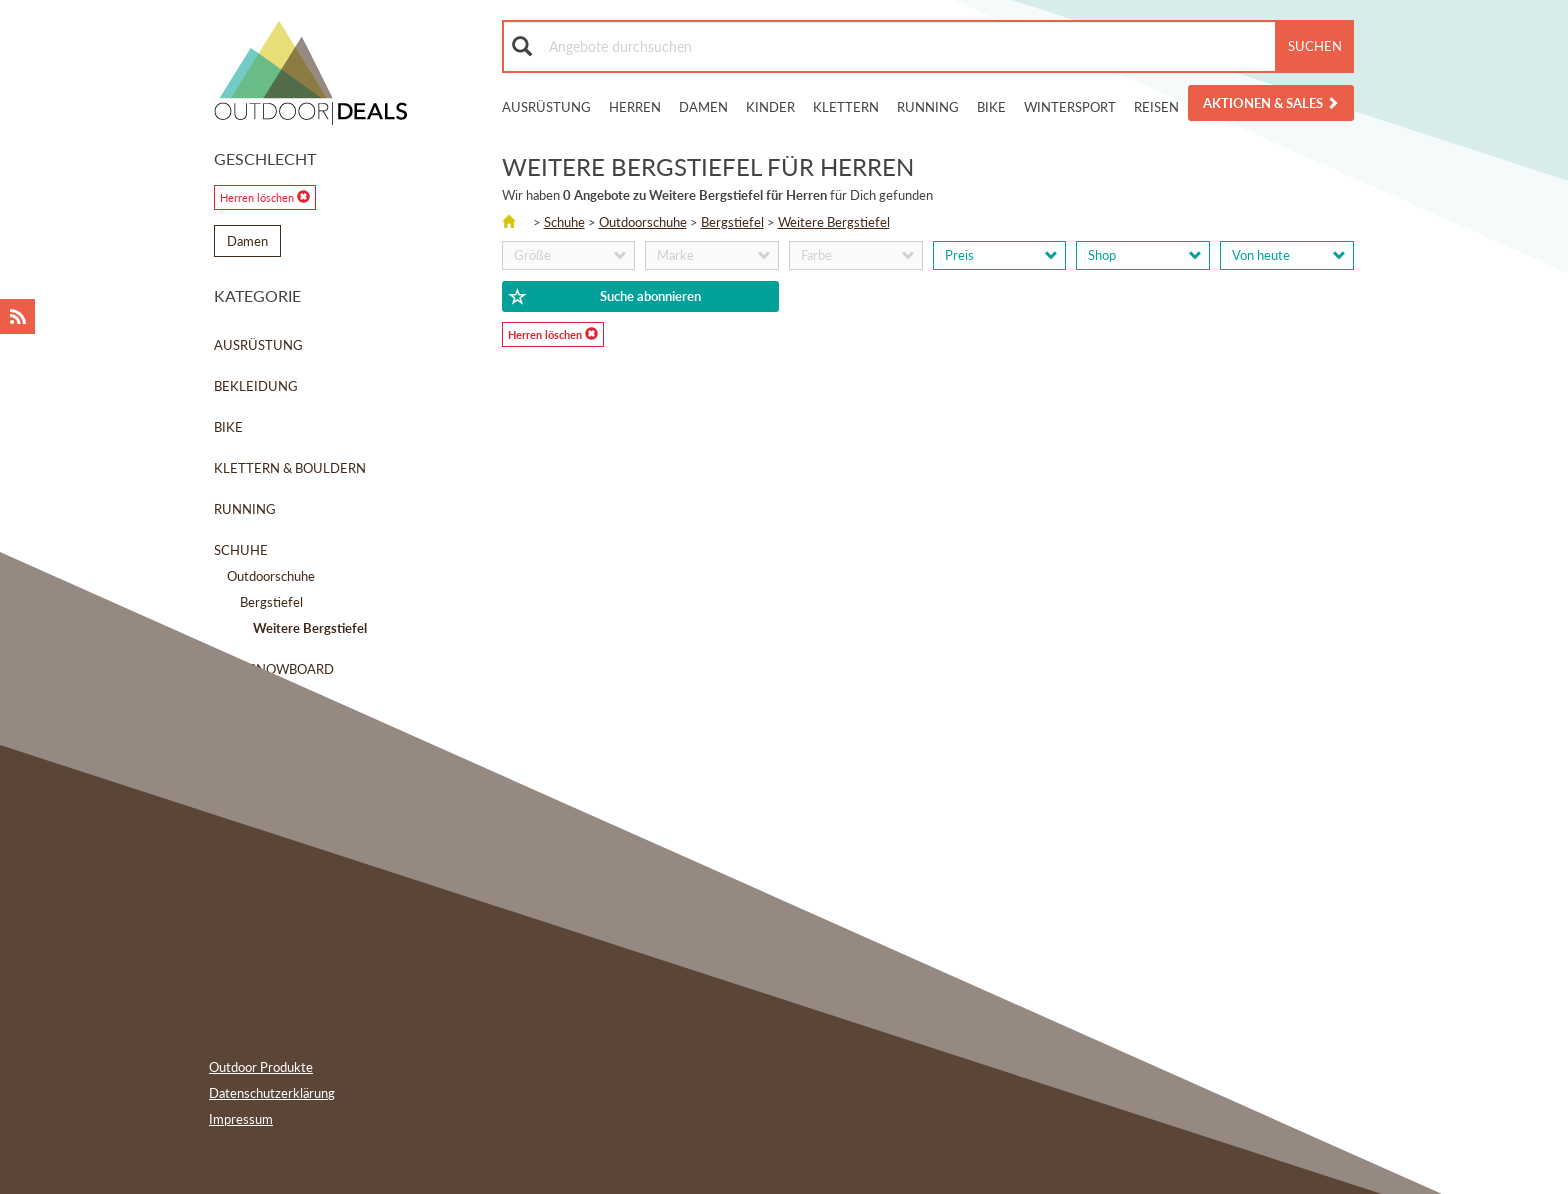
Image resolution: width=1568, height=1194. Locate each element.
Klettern (846, 107)
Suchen (1315, 46)
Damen (703, 107)
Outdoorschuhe (271, 576)
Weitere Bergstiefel (834, 222)
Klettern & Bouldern (290, 468)
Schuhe (241, 550)
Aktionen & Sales (1271, 103)
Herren (635, 107)
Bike (991, 107)
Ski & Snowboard (274, 669)
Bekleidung (256, 386)
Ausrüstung (546, 107)
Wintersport (1070, 107)
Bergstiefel (271, 602)
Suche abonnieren (605, 297)
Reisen (1156, 107)
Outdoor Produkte (261, 1067)
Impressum (241, 1119)
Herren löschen (265, 197)
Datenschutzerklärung (272, 1093)
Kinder (770, 107)
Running (928, 107)
